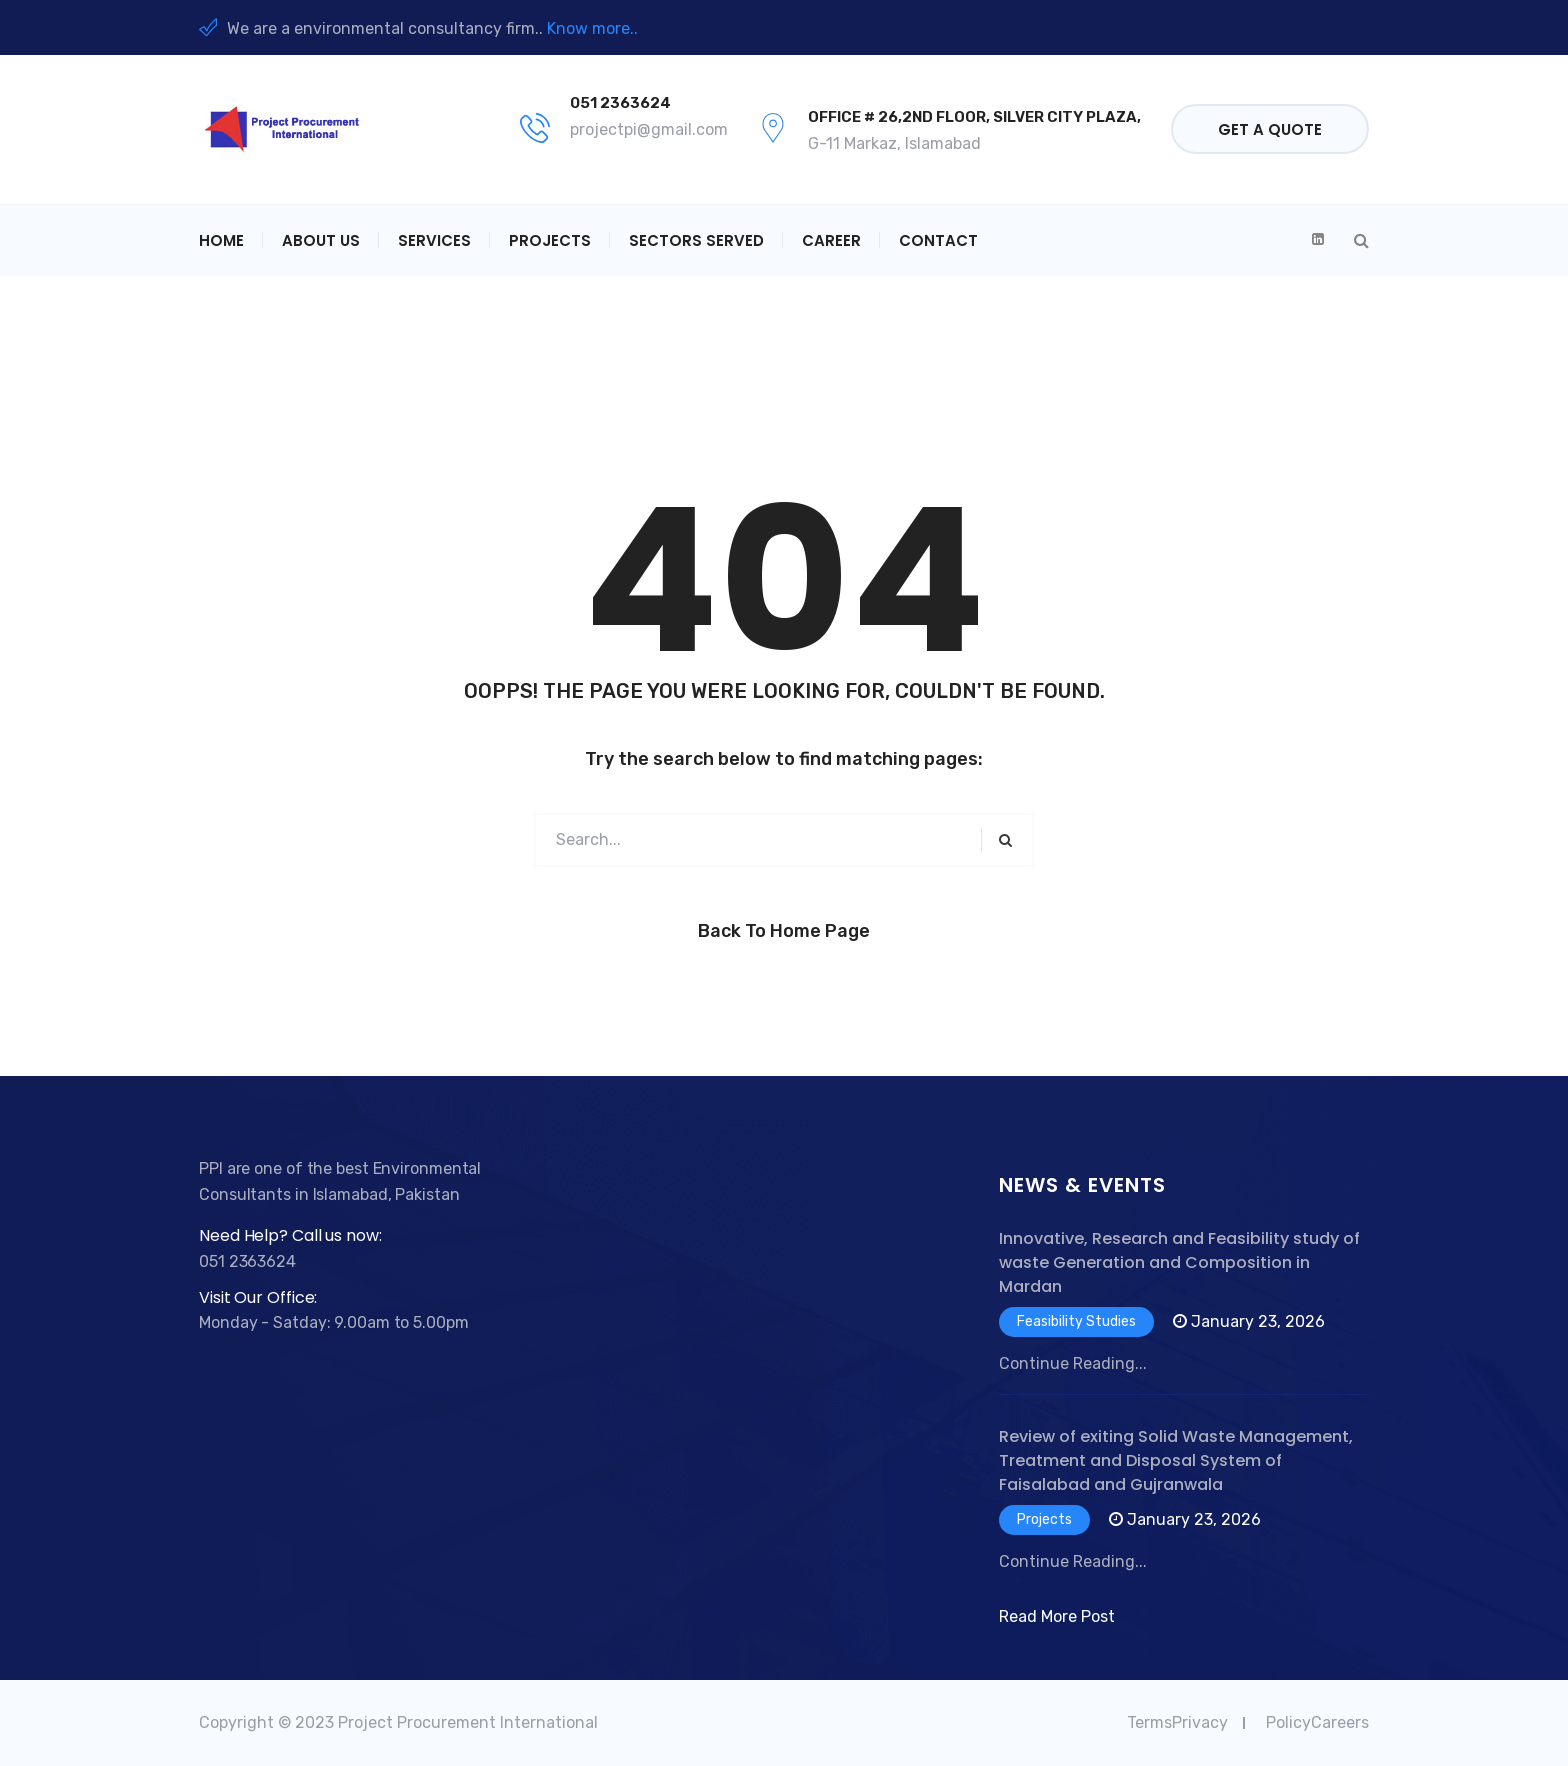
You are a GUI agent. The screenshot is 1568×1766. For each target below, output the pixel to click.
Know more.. (592, 28)
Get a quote (1270, 129)
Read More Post (1057, 1616)
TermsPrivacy (1177, 1722)
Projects (550, 240)
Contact (938, 240)
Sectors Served (696, 240)
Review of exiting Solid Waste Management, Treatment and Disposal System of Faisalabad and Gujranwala (1176, 1460)
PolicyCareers (1317, 1722)
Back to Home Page (784, 931)
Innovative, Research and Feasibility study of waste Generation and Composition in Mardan (1179, 1262)
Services (434, 240)
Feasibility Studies (1076, 1321)
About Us (321, 240)
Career (831, 240)
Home (221, 240)
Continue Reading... (1073, 1363)
